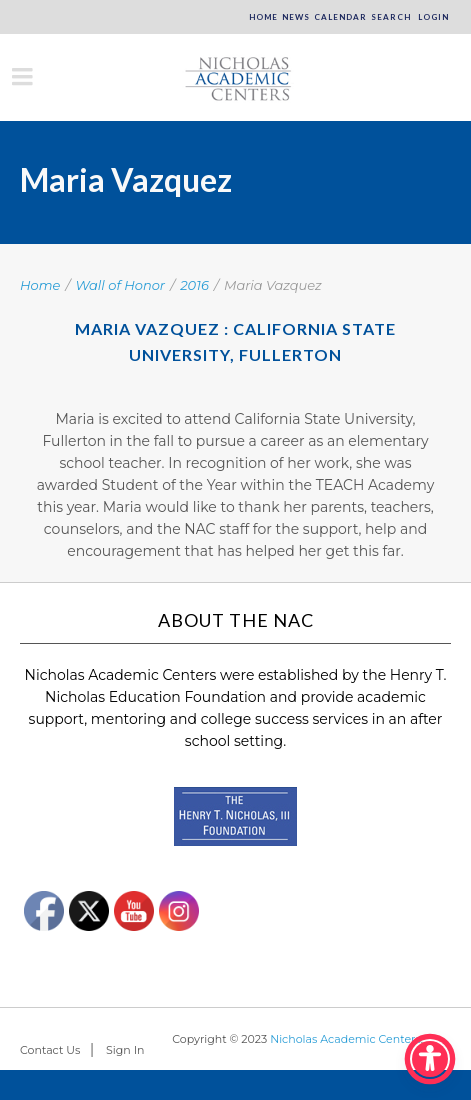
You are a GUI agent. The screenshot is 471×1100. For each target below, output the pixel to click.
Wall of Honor (121, 285)
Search (391, 17)
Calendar (340, 17)
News (296, 17)
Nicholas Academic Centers (345, 1039)
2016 (194, 285)
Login (432, 17)
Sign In (125, 1050)
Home (263, 17)
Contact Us (50, 1050)
